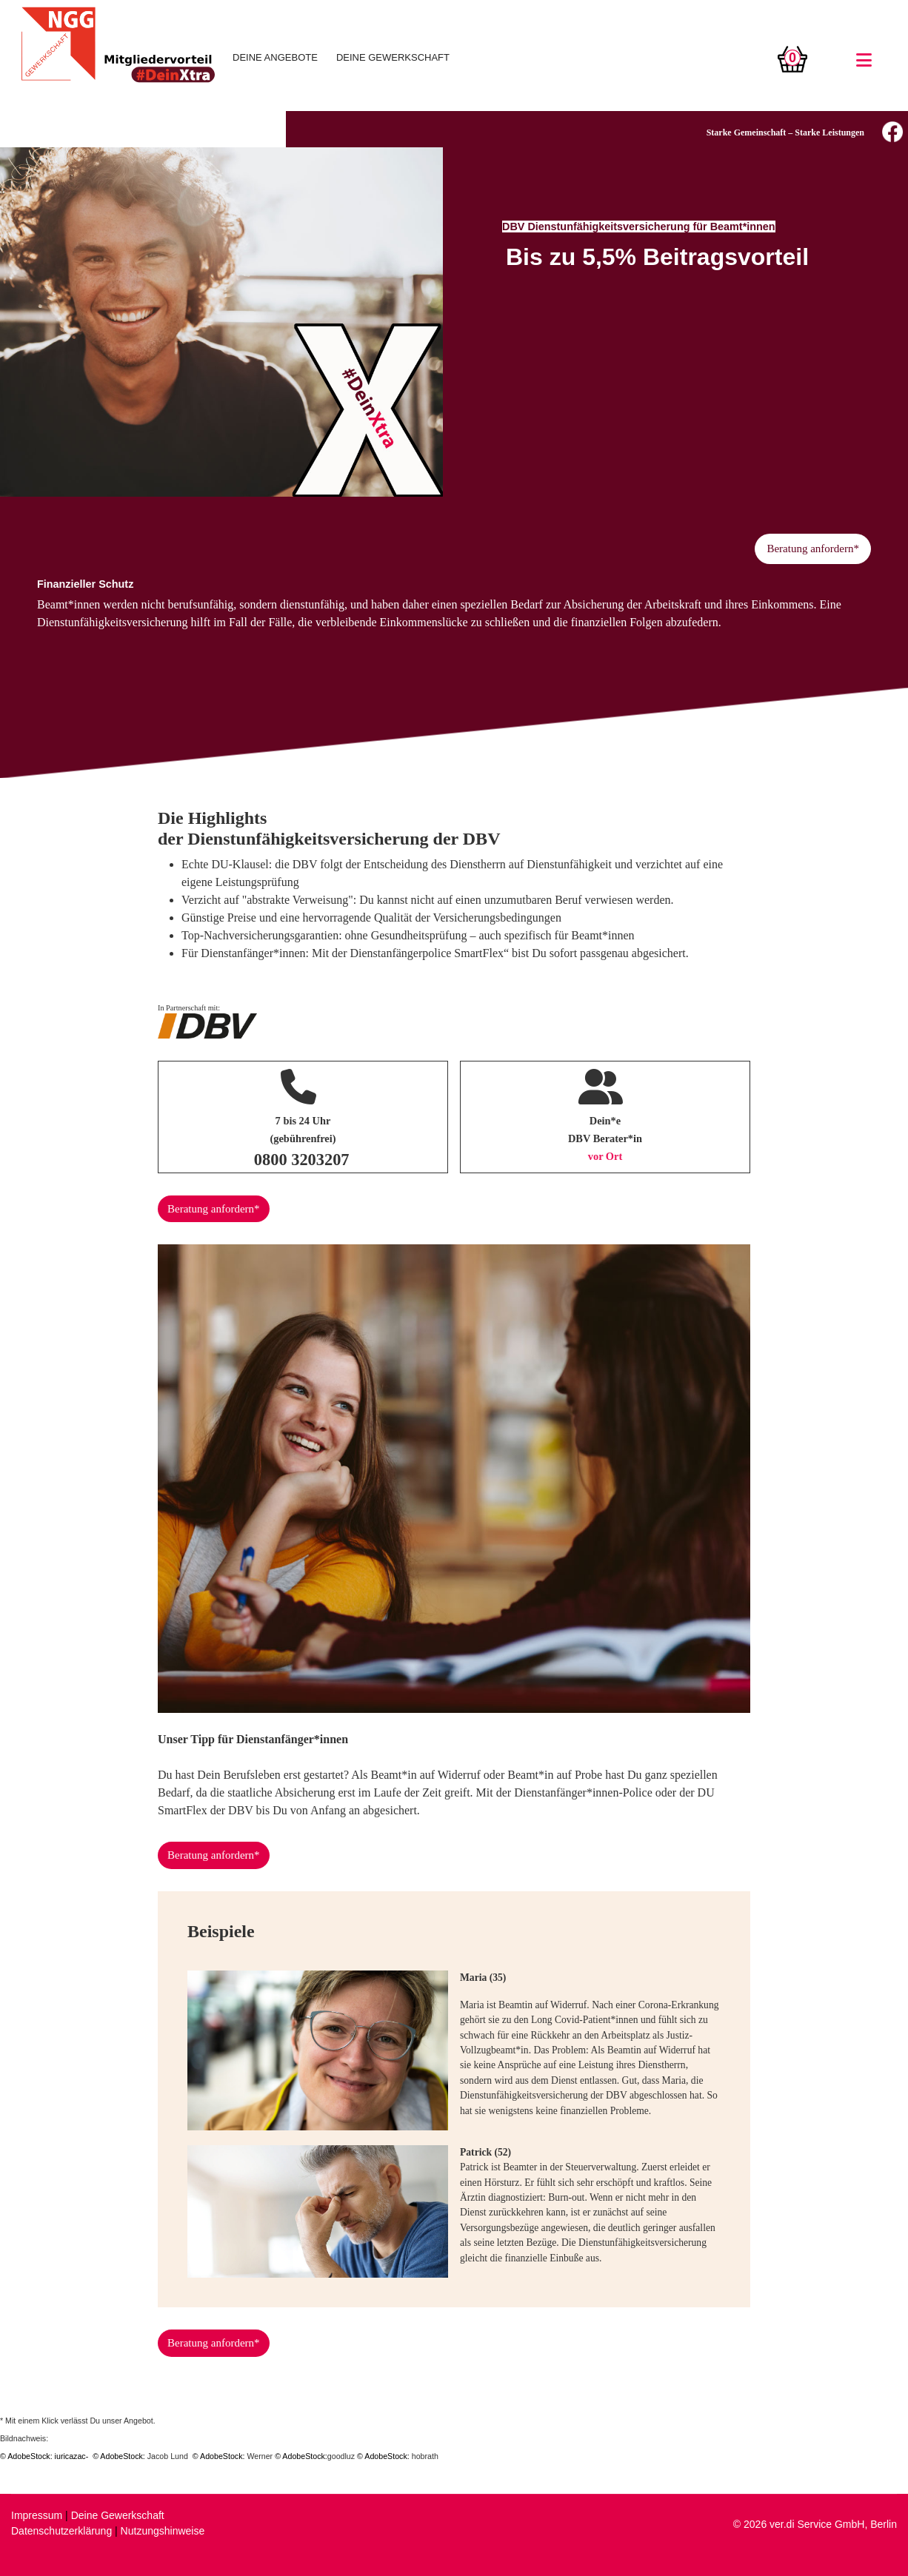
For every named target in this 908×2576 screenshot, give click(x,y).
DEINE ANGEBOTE (275, 57)
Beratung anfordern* (813, 548)
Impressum (36, 2515)
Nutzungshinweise (163, 2531)
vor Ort (605, 1156)
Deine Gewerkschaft (117, 2515)
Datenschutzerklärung (61, 2531)
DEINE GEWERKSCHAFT (393, 57)
